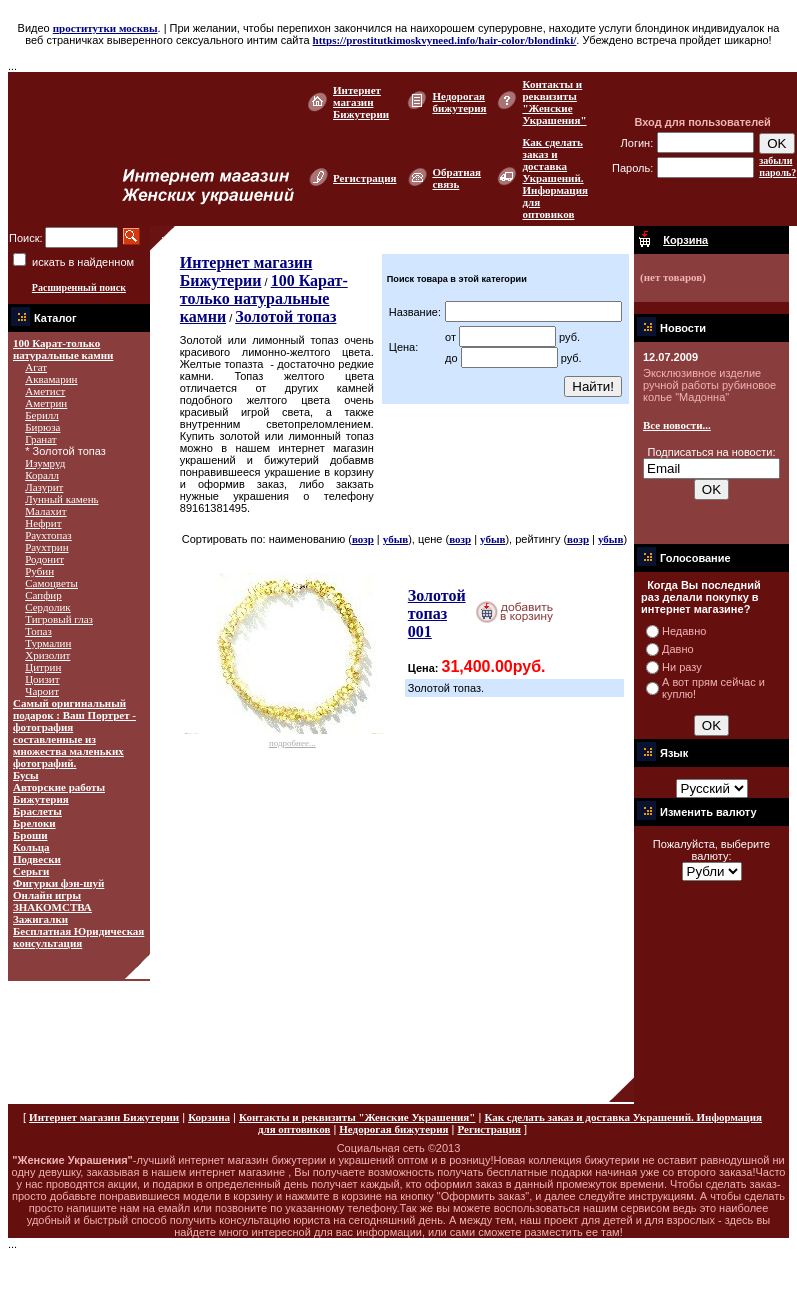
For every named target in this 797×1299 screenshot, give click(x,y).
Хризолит (47, 655)
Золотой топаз (285, 316)
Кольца (31, 847)
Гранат (40, 439)
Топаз (38, 631)
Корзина (209, 1117)
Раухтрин (46, 547)
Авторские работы (59, 787)
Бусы (26, 775)
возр (363, 539)
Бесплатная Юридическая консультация (78, 937)
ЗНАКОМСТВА (52, 907)
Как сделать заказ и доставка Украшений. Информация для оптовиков (555, 178)
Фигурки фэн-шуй (58, 883)
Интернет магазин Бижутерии (361, 102)
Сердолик (47, 607)
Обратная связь (456, 178)
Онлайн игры (47, 895)
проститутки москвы (105, 28)
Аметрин (46, 403)
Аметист (45, 391)
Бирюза (42, 427)
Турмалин (48, 643)
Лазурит (44, 487)
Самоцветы (51, 583)
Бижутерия (41, 799)
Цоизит (42, 679)
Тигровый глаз (59, 619)
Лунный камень (61, 499)
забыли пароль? (777, 166)
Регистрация (364, 178)
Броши (30, 835)
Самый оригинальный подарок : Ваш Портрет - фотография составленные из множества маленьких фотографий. (74, 733)
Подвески (37, 859)
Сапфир (43, 595)
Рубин (39, 571)
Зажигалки (40, 919)
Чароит (42, 691)
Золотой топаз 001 (437, 613)
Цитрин (43, 667)
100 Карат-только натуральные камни (63, 349)
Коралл (42, 475)
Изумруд (45, 463)
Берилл (42, 415)
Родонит (44, 559)
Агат (36, 367)
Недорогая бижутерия (459, 102)
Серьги (31, 871)
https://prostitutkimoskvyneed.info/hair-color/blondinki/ (445, 40)
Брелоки (34, 823)
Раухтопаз (48, 535)
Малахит (45, 511)
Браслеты (37, 811)
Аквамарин (51, 379)
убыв (395, 539)
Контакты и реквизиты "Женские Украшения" (554, 102)
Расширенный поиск (79, 287)
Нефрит (43, 523)
